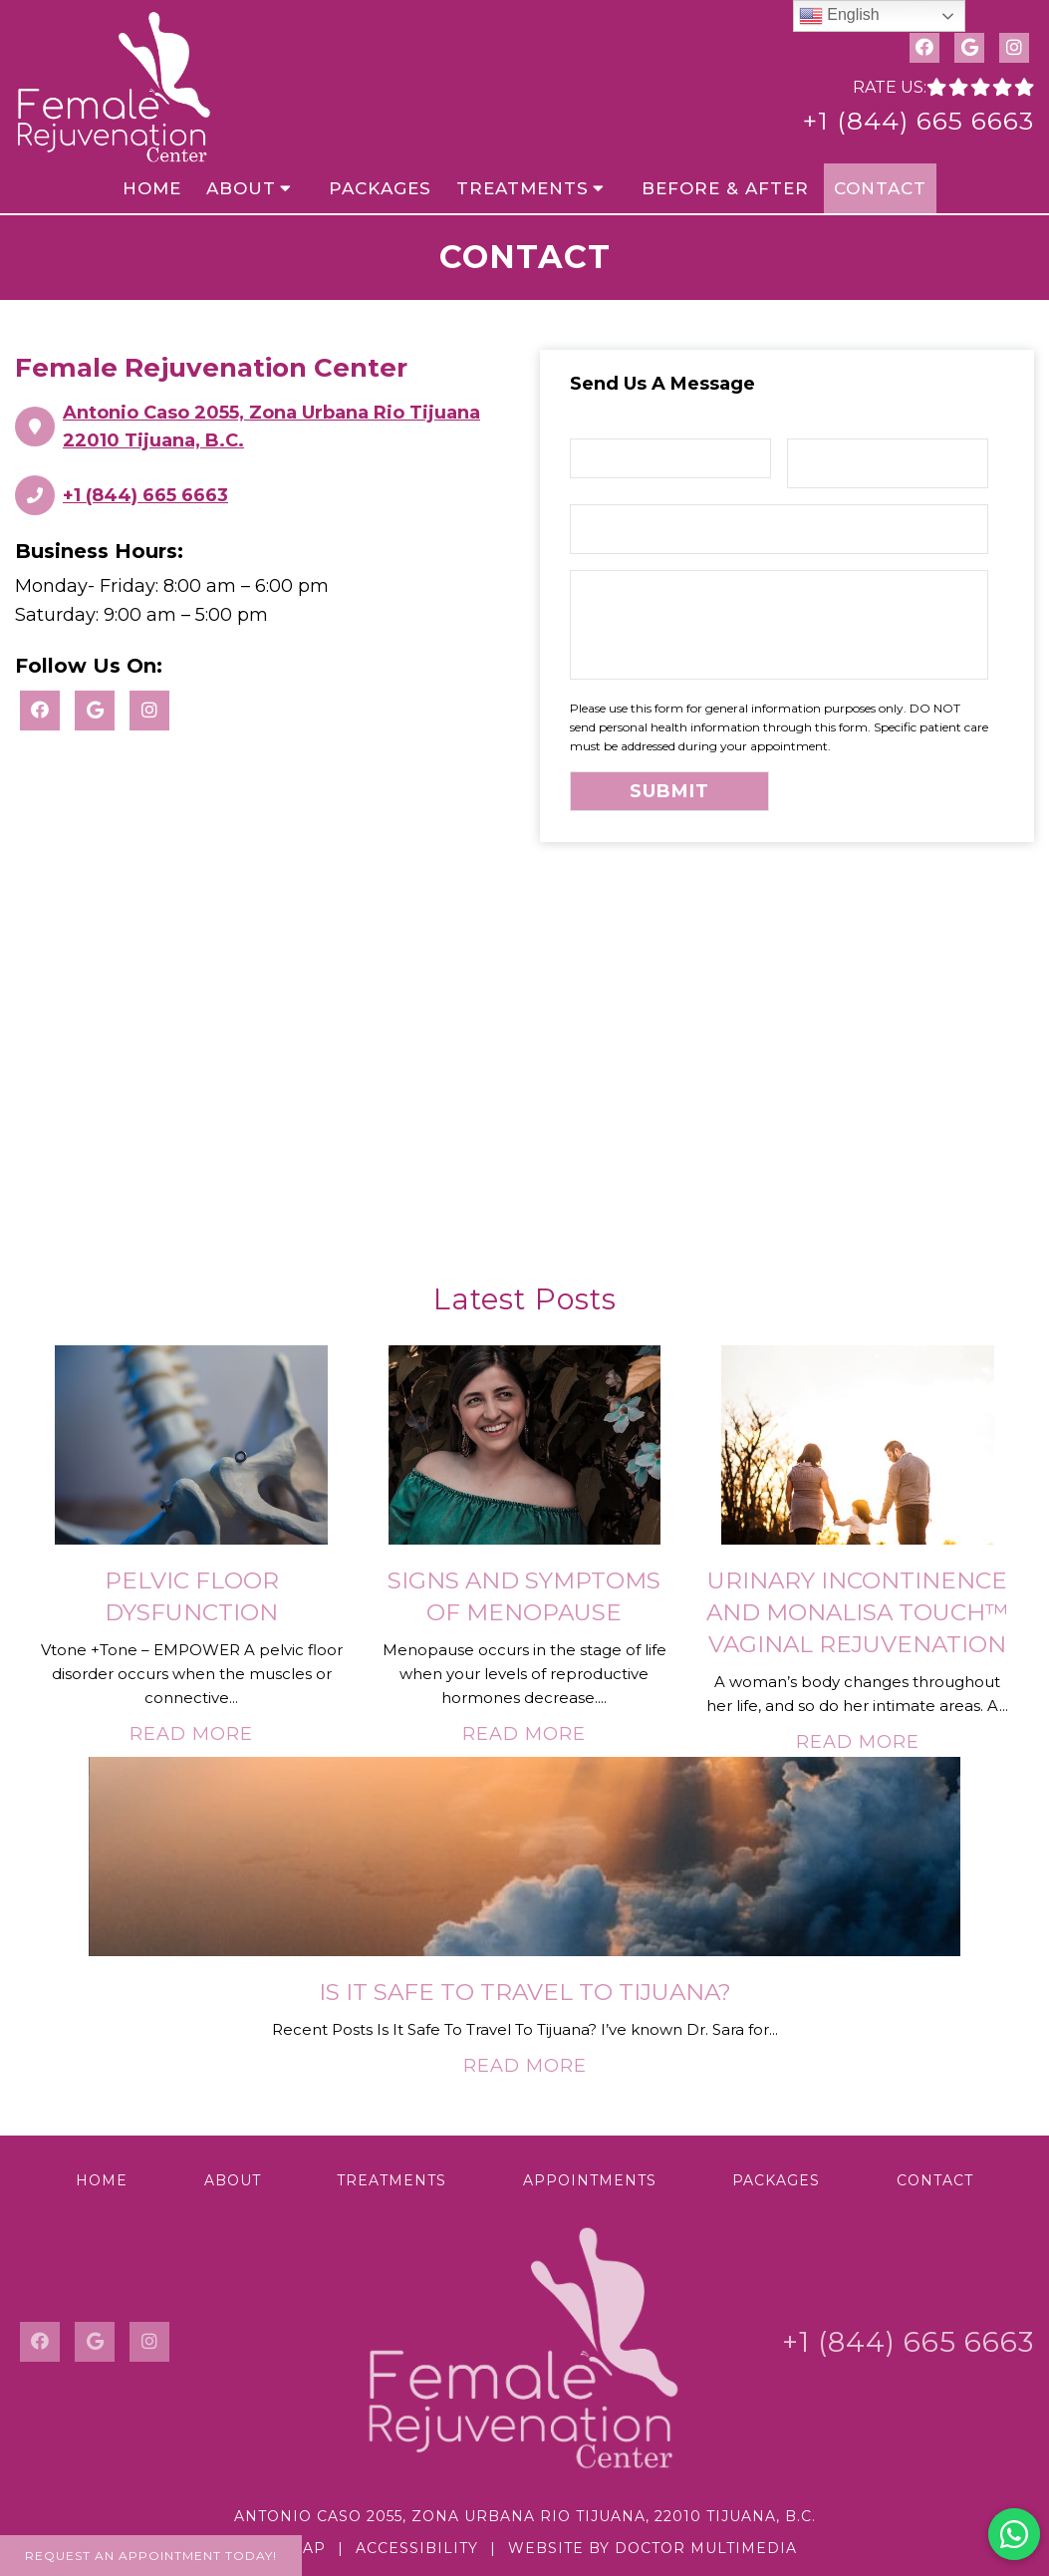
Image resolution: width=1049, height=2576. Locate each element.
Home (152, 188)
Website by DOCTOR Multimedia (652, 2548)
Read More (191, 1734)
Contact (880, 188)
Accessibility (417, 2548)
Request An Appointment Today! (151, 2555)
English (839, 16)
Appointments (589, 2180)
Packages (380, 188)
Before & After (725, 188)
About (241, 188)
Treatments (522, 188)
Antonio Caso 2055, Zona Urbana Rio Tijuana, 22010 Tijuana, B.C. (525, 2516)
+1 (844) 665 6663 (918, 121)
